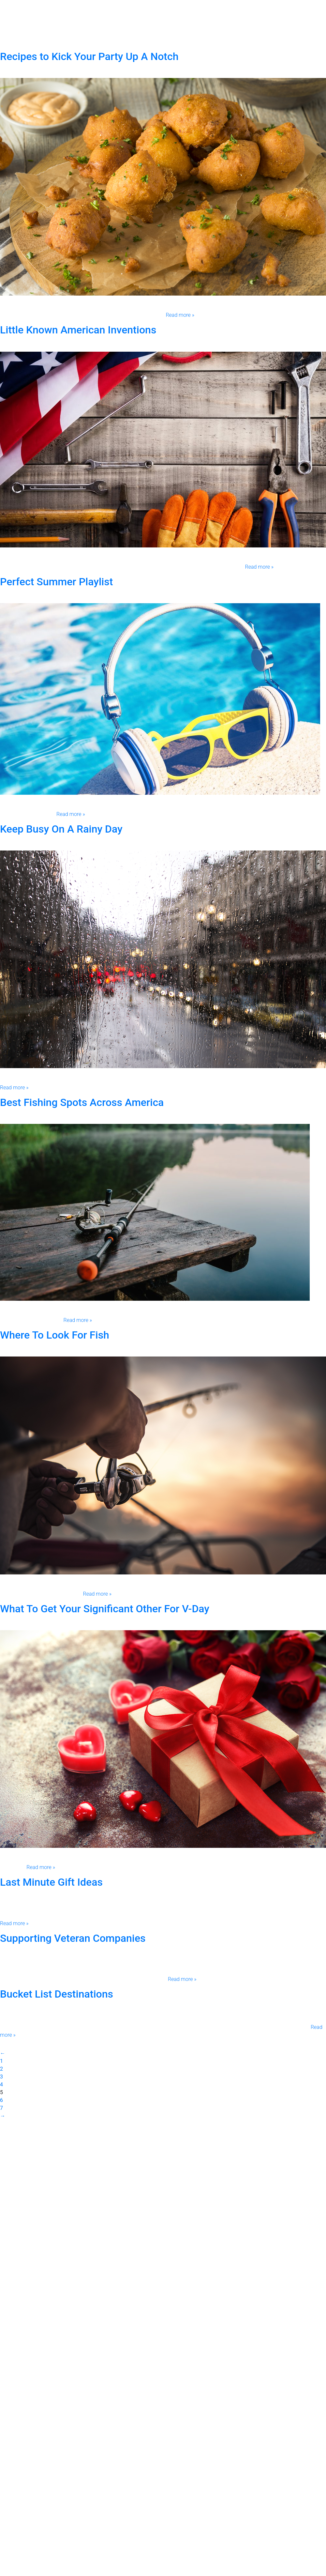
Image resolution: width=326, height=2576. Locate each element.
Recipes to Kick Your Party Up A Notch (89, 56)
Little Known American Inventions (78, 330)
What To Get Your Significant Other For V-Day (104, 1608)
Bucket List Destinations (56, 1994)
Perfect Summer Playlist (56, 581)
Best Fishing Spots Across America (82, 1102)
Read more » (180, 315)
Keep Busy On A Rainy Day (61, 829)
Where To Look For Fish (54, 1335)
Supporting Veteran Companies (73, 1938)
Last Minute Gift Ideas (51, 1882)
